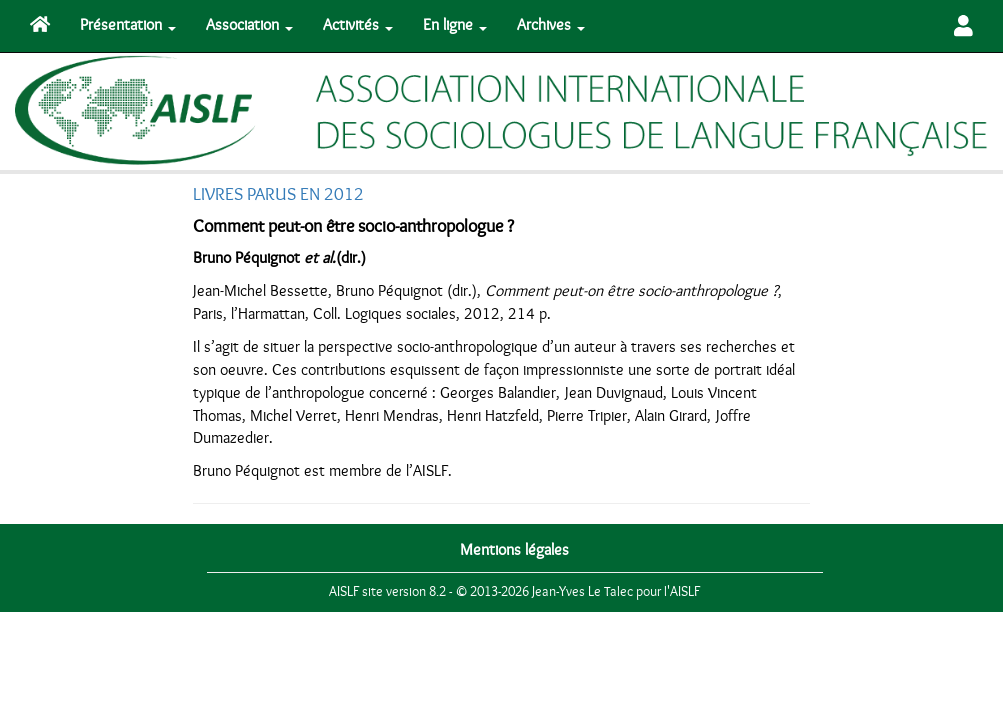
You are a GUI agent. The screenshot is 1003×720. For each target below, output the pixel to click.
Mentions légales (514, 550)
